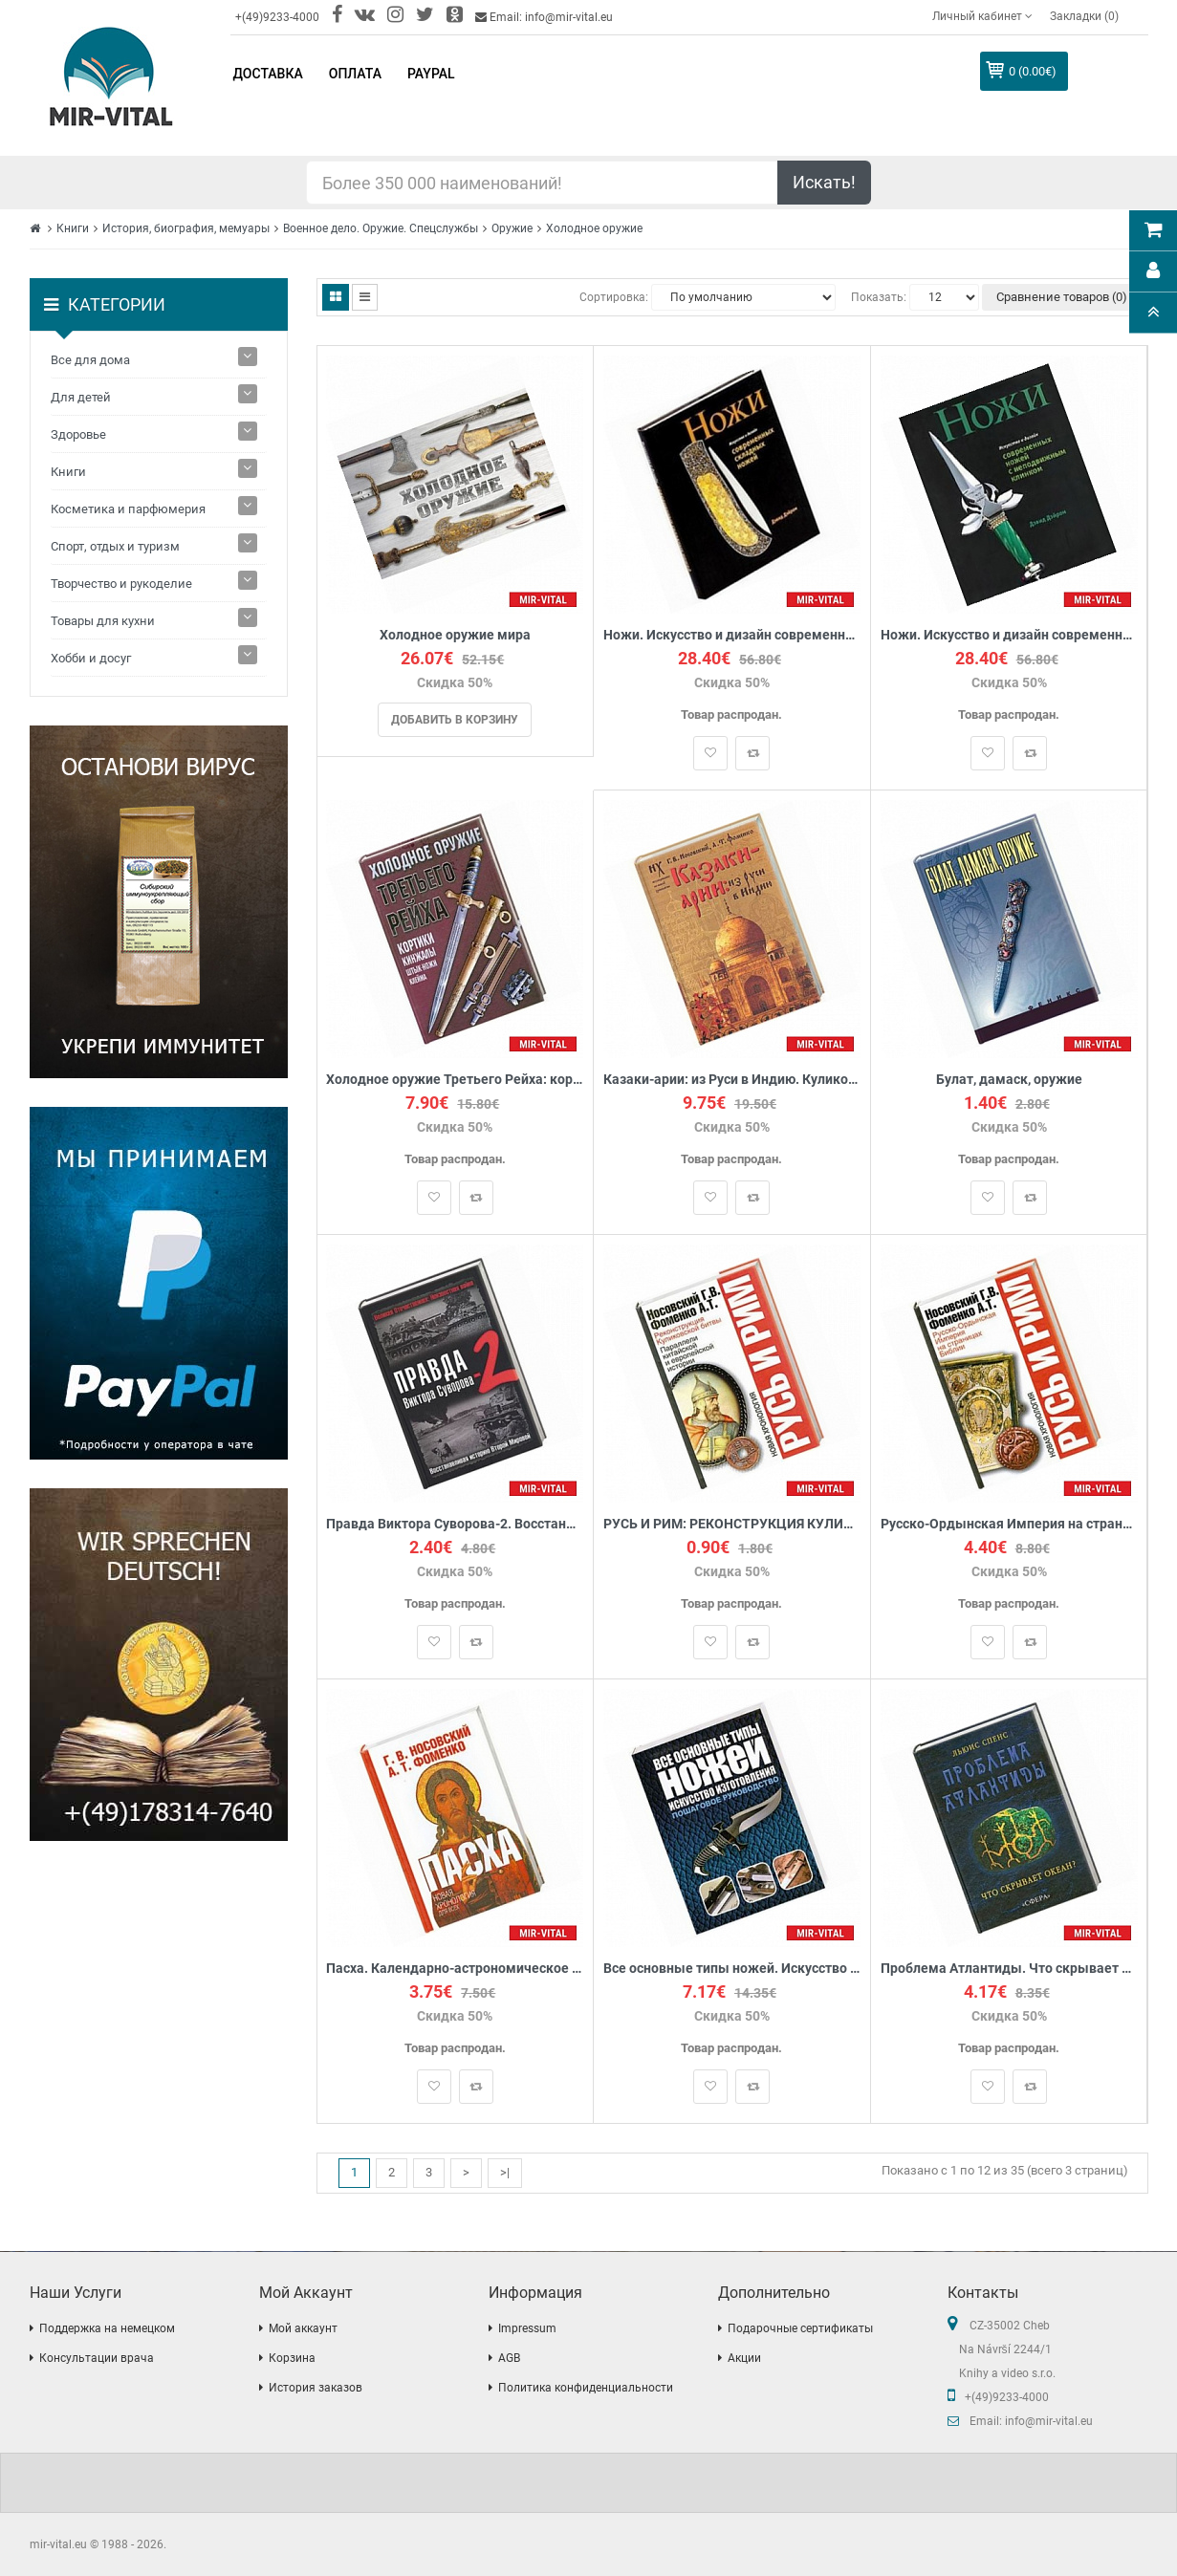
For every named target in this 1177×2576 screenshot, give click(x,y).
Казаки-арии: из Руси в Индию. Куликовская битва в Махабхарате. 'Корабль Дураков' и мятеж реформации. (732, 1079)
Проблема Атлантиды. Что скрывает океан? (1009, 1968)
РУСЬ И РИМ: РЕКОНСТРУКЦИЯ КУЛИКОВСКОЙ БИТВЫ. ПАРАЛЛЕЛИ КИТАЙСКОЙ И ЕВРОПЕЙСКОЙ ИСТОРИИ (732, 1524)
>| (505, 2172)
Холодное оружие (594, 228)
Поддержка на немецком (107, 2328)
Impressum (527, 2328)
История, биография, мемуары (186, 228)
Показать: (878, 297)
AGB (509, 2358)
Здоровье (78, 434)
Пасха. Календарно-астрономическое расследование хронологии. (455, 1968)
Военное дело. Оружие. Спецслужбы (380, 228)
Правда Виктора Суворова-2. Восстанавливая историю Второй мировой (455, 1524)
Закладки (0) (1084, 16)
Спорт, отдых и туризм (115, 546)
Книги (72, 228)
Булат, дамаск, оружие (1009, 1079)
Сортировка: (613, 297)
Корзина (292, 2358)
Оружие (512, 228)
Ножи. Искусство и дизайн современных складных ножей (732, 635)
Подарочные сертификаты (800, 2328)
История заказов (315, 2387)
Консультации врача (96, 2358)
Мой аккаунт (303, 2328)
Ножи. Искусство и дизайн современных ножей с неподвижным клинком (1009, 635)
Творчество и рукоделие (121, 583)
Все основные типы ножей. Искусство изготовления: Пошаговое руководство (732, 1968)
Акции (744, 2358)
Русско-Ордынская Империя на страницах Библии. (1009, 1524)
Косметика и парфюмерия (128, 509)
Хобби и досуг (91, 658)
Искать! (824, 182)
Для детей (81, 397)
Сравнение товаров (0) (1061, 297)
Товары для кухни (103, 621)
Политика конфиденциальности (585, 2387)
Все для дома (90, 360)
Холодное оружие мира (455, 635)
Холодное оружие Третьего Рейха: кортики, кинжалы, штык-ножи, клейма (455, 1079)
